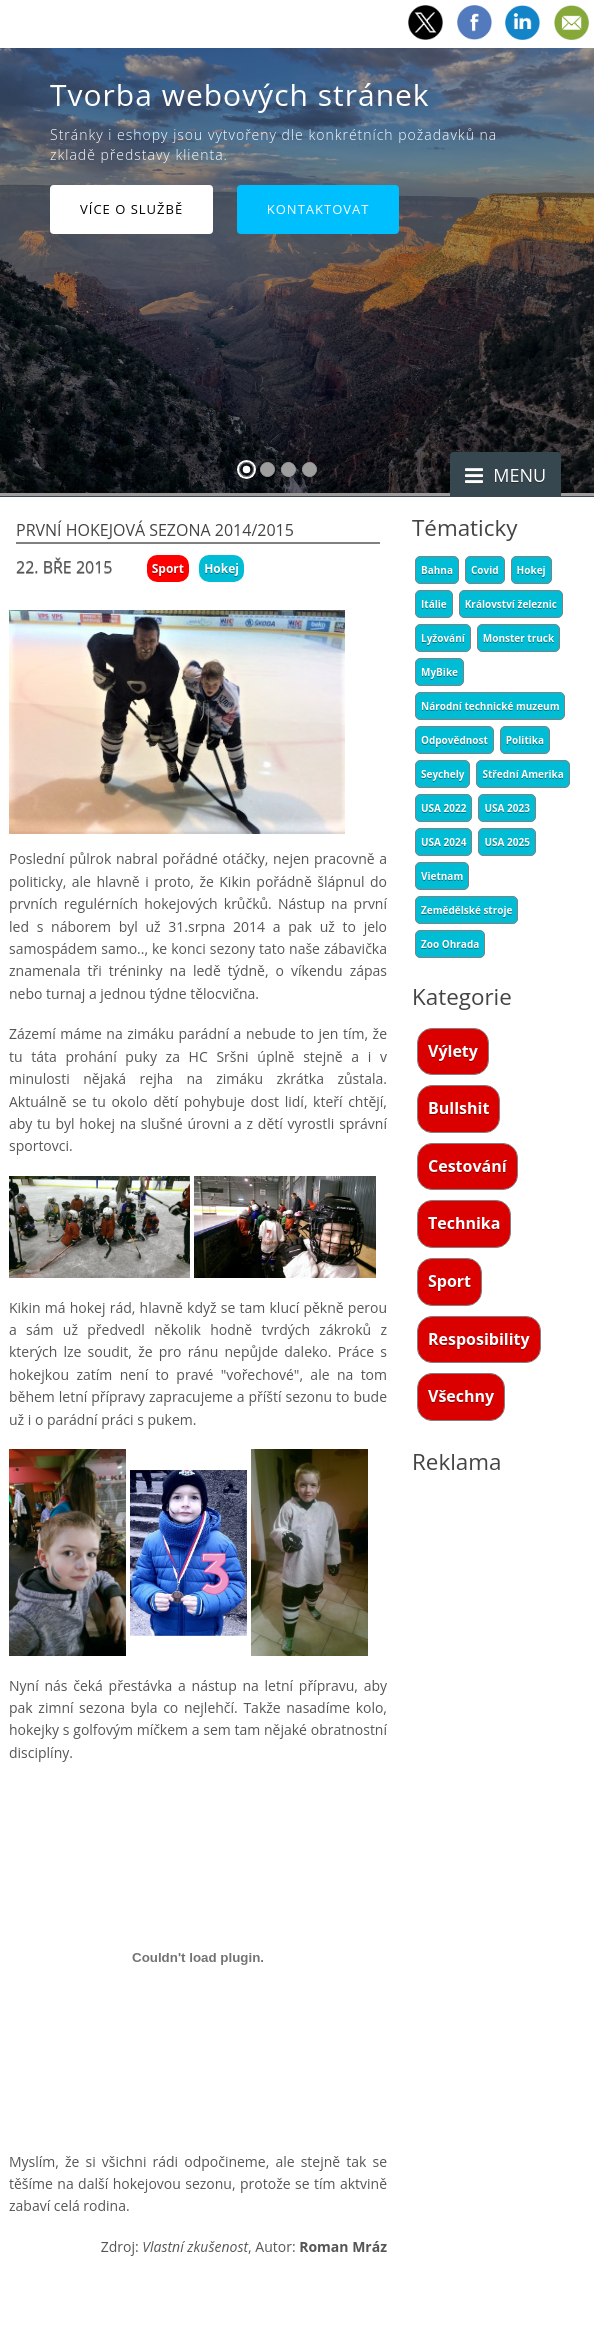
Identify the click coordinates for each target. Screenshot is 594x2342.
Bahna (437, 570)
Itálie (434, 604)
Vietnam (442, 876)
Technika (464, 1223)
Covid (485, 570)
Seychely (442, 774)
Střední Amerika (522, 774)
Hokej (531, 570)
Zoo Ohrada (450, 944)
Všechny (461, 1396)
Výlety (453, 1051)
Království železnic (511, 604)
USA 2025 (506, 842)
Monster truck (518, 638)
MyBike (439, 672)
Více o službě (131, 209)
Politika (525, 740)
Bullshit (458, 1108)
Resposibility (479, 1339)
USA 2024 (443, 842)
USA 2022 (443, 808)
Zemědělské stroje (466, 910)
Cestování (467, 1166)
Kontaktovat (318, 209)
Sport (449, 1281)
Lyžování (443, 638)
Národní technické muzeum (490, 706)
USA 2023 (506, 808)
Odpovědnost (454, 740)
